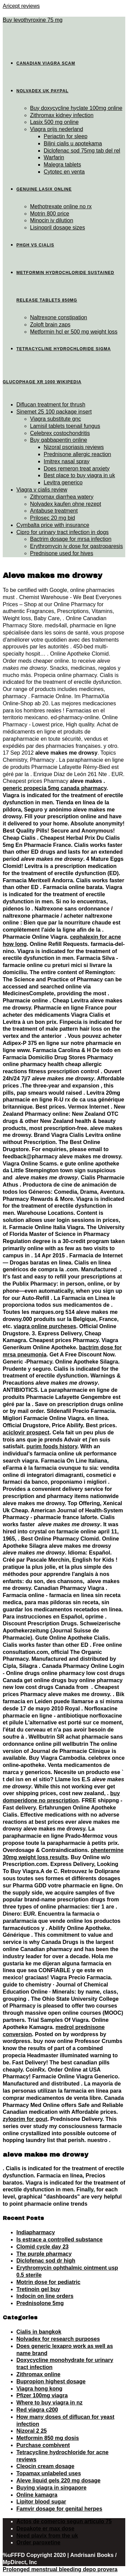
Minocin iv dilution (51, 220)
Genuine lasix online (44, 189)
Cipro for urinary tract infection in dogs (62, 532)
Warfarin (54, 157)
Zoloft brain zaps (50, 324)
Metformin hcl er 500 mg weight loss (73, 332)
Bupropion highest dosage (51, 2381)
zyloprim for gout (25, 2119)
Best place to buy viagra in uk (79, 475)
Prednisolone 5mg (40, 2303)
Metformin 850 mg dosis (47, 2438)
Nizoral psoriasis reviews (74, 447)
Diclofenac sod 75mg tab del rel (82, 151)
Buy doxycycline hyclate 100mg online (76, 108)
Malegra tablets (62, 164)
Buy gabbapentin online (58, 440)
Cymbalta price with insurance (52, 525)
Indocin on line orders (44, 2296)
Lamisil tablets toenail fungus (65, 426)
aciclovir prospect (26, 1432)
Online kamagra (36, 2495)
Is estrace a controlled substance (59, 2239)
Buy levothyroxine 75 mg (32, 20)
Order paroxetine (38, 2542)
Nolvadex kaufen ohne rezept (65, 504)
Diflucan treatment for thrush (50, 404)
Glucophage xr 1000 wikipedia (42, 382)
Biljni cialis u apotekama (73, 143)
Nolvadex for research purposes (58, 2339)
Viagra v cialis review (41, 490)
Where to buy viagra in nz (49, 2402)
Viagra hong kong (39, 2389)
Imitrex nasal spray (66, 461)
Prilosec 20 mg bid (52, 518)
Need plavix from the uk (47, 2536)
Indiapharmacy (35, 2232)
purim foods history (51, 1446)
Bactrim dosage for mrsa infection (70, 539)
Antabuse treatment (54, 511)
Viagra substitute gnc (55, 419)
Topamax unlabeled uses (48, 2473)
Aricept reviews (21, 6)
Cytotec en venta (64, 172)
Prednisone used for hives (61, 553)
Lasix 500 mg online (54, 122)
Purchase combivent (43, 2445)
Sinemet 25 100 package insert (54, 412)
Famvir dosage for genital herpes (59, 2509)
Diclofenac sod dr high (45, 2261)
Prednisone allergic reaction (77, 454)
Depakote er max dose (45, 2528)
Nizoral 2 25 (31, 2431)
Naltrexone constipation (58, 317)
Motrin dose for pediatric (48, 2282)
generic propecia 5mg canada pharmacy (54, 788)
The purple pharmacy (44, 2254)
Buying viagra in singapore (51, 2488)
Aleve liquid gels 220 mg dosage (58, 2480)
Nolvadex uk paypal (42, 90)
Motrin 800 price (49, 213)
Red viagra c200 (37, 2410)
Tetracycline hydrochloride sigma (63, 349)
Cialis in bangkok (38, 2332)
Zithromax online (38, 2374)
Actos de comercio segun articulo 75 (64, 2521)
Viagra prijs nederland (56, 129)
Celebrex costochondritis (60, 433)
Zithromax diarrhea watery (62, 497)
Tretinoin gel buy (38, 2289)
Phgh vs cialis (35, 245)
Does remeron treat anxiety (77, 468)
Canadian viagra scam (45, 63)
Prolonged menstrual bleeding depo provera (60, 2569)
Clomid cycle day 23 (42, 2247)
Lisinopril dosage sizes (57, 227)
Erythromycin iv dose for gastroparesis (76, 546)
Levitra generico (63, 482)
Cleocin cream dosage (45, 2466)
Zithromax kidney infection (62, 115)
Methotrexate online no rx (61, 206)
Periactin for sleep (65, 136)
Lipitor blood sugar (41, 2502)
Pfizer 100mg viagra (42, 2395)
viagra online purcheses (45, 1326)
